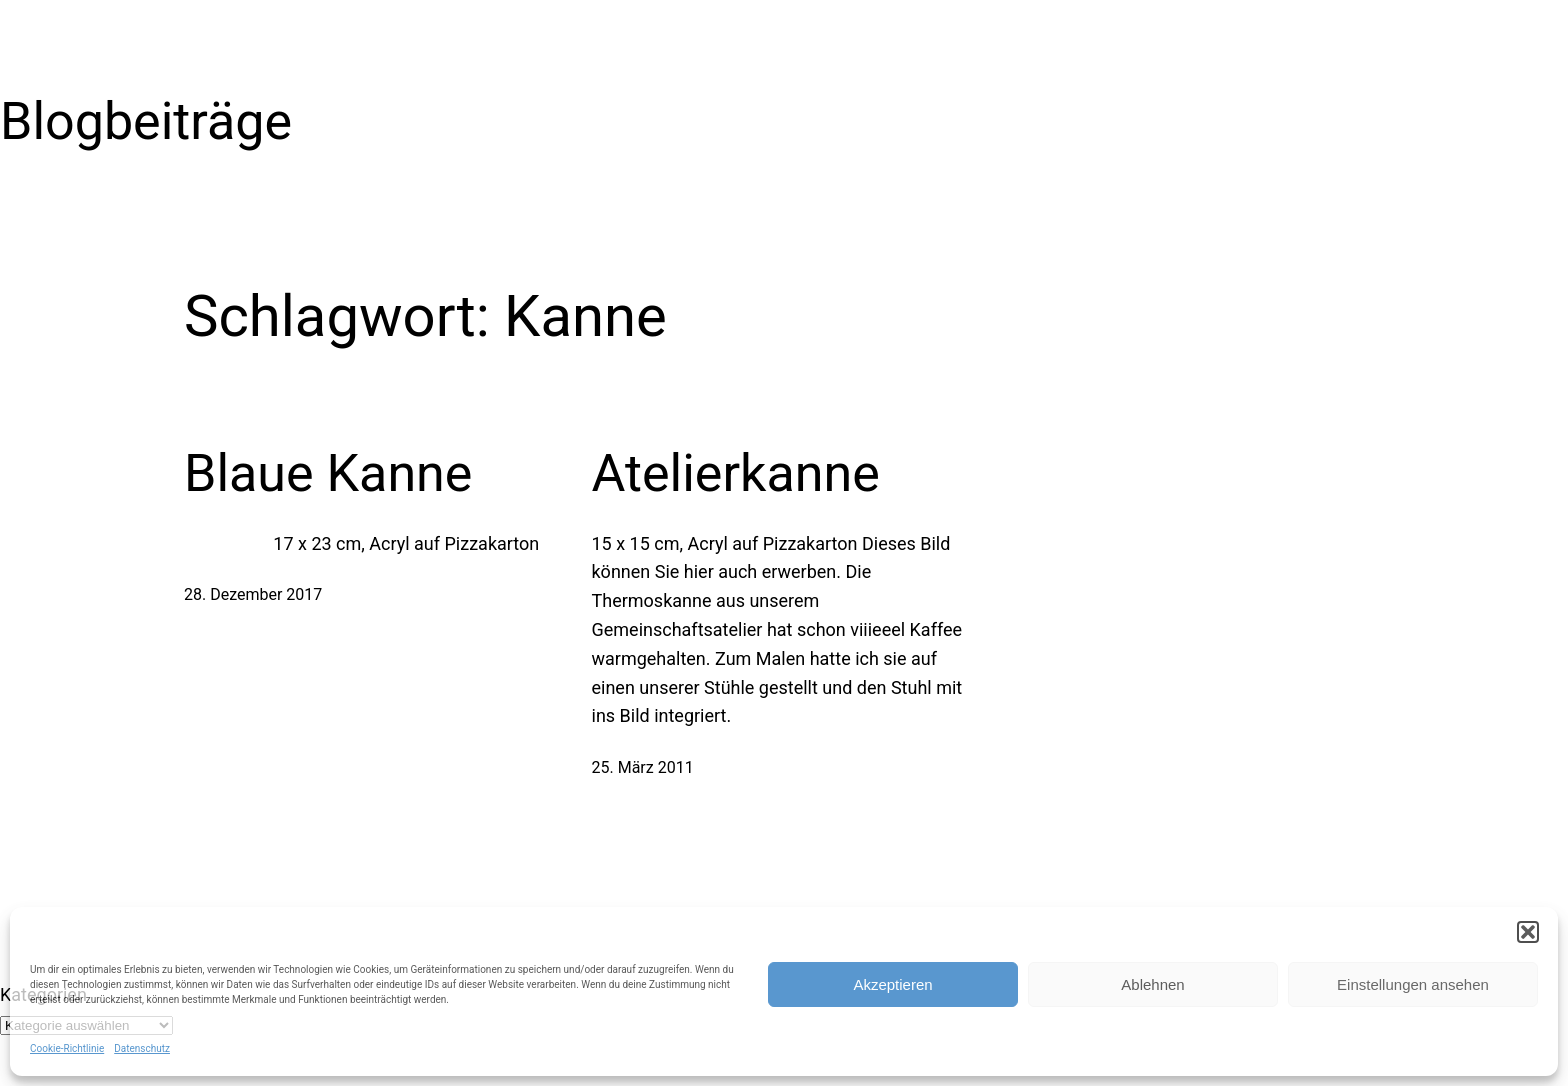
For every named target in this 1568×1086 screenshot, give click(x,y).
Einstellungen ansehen (1413, 984)
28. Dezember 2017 (253, 594)
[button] (1528, 932)
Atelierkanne (736, 473)
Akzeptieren (892, 984)
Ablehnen (1152, 984)
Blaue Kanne (328, 473)
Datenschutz (142, 1048)
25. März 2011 (643, 767)
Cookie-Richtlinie (67, 1048)
